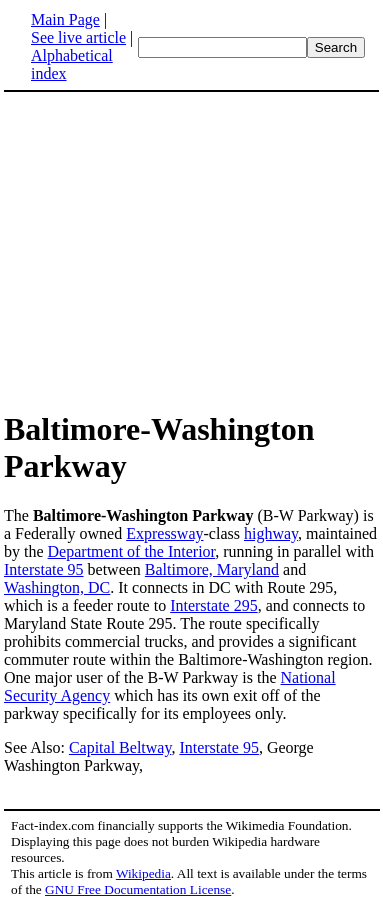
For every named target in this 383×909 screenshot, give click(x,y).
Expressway (164, 533)
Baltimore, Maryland (212, 569)
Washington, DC (57, 587)
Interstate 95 (44, 569)
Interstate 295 (214, 605)
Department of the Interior (132, 551)
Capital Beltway (120, 747)
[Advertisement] (172, 250)
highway (271, 533)
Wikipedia (143, 873)
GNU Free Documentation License (138, 889)
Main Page (65, 19)
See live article (78, 37)
